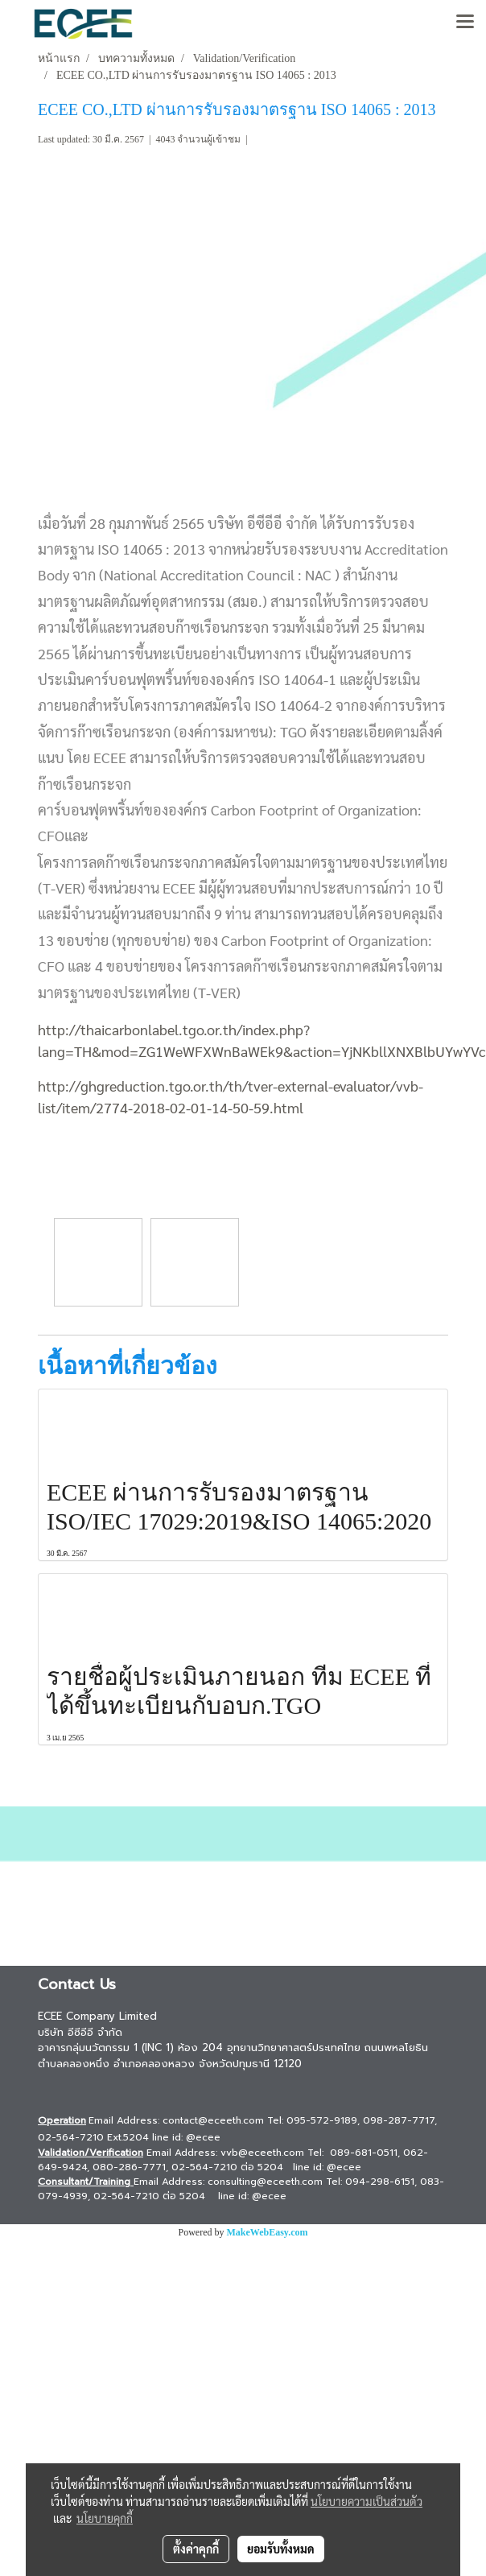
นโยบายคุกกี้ (104, 2518)
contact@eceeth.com (213, 2120)
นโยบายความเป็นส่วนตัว (366, 2501)
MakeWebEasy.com (267, 2232)
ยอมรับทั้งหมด (281, 2548)
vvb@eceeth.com (262, 2152)
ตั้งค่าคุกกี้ (196, 2548)
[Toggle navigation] (465, 22)
